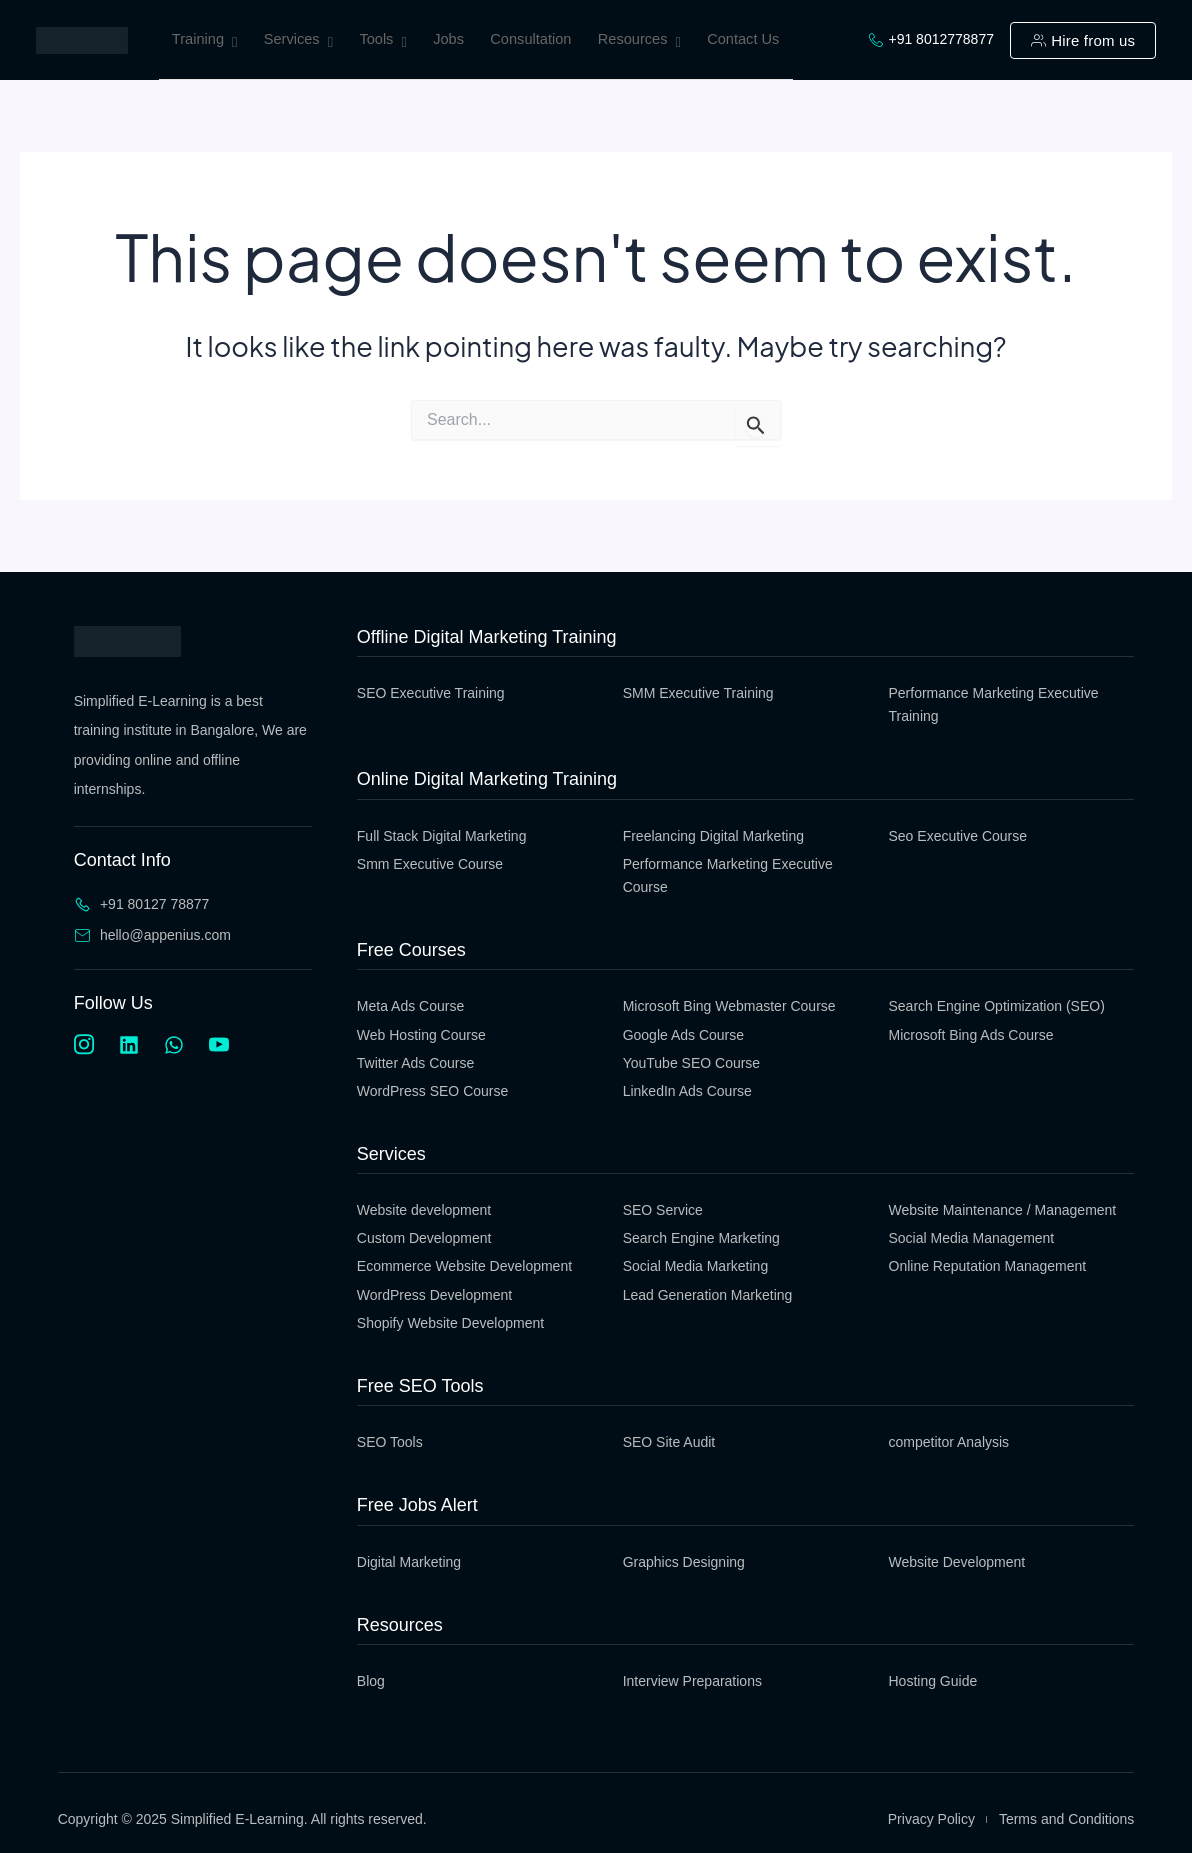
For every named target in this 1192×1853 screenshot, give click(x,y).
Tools (387, 42)
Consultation (538, 39)
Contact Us (751, 39)
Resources (647, 42)
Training (205, 42)
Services (300, 42)
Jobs (454, 39)
